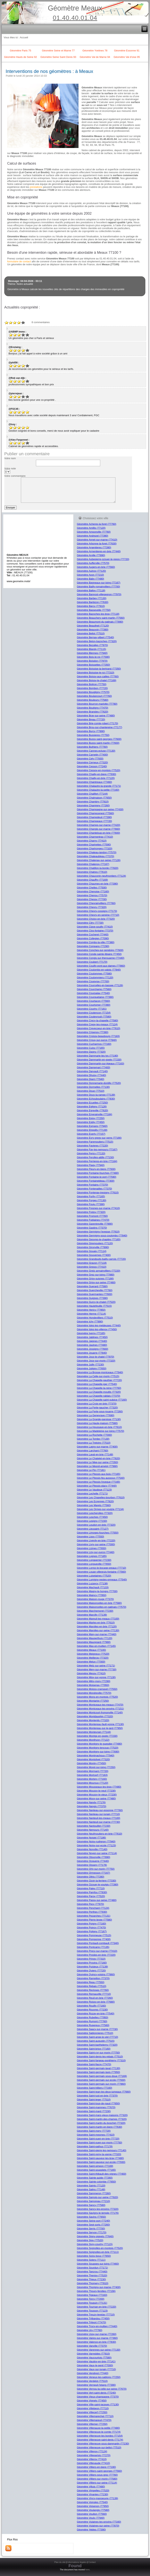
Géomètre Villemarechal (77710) (95, 2416)
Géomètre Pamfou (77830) (92, 1892)
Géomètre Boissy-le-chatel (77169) (96, 680)
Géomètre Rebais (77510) (91, 1986)
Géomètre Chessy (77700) (92, 899)
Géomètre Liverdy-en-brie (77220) (96, 1540)
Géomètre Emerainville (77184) (94, 1114)
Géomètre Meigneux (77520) (93, 1653)
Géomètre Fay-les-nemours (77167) (97, 1149)
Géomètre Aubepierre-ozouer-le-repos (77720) (103, 559)
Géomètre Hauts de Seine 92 (20, 57)
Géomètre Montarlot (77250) (93, 1700)
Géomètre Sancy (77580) (91, 2205)
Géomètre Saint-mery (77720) (94, 2130)
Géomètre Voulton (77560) (92, 2513)
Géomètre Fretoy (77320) (91, 1212)
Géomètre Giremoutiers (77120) (95, 1243)
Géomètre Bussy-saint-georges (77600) (99, 739)
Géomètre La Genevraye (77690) (95, 1415)
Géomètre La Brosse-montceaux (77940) (100, 1372)
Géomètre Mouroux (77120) (92, 1782)
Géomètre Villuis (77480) (91, 2486)
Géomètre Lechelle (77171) (92, 1493)
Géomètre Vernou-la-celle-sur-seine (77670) (101, 2388)
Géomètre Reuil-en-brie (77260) (95, 1997)
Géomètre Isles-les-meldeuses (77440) (99, 1325)
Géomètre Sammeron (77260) (94, 2193)
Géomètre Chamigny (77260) (93, 805)
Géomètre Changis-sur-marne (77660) (98, 828)
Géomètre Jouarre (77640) (92, 1352)
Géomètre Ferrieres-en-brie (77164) (97, 1161)
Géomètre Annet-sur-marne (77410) (97, 539)
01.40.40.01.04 (75, 17)
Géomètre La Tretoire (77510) (93, 1442)
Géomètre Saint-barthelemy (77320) (97, 2044)
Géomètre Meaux (75, 8)
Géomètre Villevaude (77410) (93, 2463)
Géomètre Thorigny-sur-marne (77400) (99, 2287)
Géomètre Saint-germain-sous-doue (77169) (102, 2076)
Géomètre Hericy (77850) (91, 1309)
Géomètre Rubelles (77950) (92, 2017)
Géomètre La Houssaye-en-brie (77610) (99, 1427)
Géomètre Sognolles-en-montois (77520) (100, 2248)
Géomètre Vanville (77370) (92, 2345)
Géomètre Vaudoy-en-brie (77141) (96, 2361)
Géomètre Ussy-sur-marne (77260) (96, 2334)
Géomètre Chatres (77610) (92, 871)
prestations (36, 187)
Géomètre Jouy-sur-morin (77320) (96, 1360)
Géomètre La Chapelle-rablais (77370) (98, 1395)
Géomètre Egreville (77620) (92, 1110)
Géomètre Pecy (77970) (90, 1904)
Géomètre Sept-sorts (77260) (93, 2224)
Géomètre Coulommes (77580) (94, 973)
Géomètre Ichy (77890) (90, 1321)
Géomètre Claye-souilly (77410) (95, 926)
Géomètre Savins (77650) (91, 2216)
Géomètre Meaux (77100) (91, 1649)
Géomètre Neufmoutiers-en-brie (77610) (99, 1833)
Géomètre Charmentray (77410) (95, 836)
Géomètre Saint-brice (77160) (93, 2048)
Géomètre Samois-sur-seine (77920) (97, 2197)
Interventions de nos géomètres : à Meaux (49, 71)
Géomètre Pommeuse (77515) (94, 1935)
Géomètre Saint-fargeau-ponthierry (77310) (101, 2060)
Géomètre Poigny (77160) (91, 1923)
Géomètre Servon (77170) (91, 2232)
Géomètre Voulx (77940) (90, 2517)
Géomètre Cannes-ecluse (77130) (96, 750)
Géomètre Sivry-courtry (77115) (94, 2244)
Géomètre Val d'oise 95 (127, 57)
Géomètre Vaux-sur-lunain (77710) (96, 2369)
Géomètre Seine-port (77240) (93, 2220)
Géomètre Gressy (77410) (91, 1266)
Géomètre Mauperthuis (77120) (94, 1638)
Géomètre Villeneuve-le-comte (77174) (99, 2431)
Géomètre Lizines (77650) (91, 1548)
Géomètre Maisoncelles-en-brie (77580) (99, 1603)
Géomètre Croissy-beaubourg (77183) (98, 1036)
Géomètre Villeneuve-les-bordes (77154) (100, 2435)
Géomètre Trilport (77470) (91, 2322)
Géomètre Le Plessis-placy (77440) (97, 1485)
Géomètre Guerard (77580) (92, 1286)
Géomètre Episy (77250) (90, 1118)
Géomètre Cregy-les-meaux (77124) (97, 1024)
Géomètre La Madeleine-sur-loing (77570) (100, 1431)
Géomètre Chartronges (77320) (94, 848)
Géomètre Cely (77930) (90, 758)
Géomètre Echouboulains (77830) (96, 1098)
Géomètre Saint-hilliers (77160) (94, 2087)
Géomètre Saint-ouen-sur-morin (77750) (99, 2142)
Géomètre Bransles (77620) (92, 711)
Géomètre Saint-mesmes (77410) (95, 2134)
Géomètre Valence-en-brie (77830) (96, 2341)
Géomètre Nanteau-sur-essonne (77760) (100, 1810)
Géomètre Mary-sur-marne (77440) (96, 1634)
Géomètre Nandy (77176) (91, 1802)
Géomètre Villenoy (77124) (92, 2451)
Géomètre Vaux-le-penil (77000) (95, 2365)
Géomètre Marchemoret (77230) (95, 1610)
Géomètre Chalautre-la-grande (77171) (99, 785)
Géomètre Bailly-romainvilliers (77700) (98, 586)
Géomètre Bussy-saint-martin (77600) (98, 742)
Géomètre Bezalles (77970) (92, 645)
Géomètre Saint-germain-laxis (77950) (98, 2072)
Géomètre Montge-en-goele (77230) (97, 1735)
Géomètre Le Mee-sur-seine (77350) (97, 1462)
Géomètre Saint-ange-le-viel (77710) (97, 2037)
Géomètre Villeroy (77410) (91, 2459)
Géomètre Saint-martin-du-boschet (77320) (101, 2123)
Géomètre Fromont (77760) (92, 1216)
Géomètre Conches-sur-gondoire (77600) (100, 950)
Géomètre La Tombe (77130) (93, 1438)
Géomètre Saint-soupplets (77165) (96, 2169)
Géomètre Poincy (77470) (91, 1927)
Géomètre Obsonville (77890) (93, 1857)
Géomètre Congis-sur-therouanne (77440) (100, 957)
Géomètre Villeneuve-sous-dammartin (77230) (103, 2443)
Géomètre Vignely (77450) (91, 2400)
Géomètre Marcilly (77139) (92, 1614)
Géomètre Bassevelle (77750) (94, 610)
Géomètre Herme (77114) (91, 1313)
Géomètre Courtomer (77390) (93, 1004)
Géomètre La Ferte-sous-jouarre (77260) (100, 1411)
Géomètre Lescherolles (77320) (94, 1513)
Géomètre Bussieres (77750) (93, 735)
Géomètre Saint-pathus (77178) (94, 2146)
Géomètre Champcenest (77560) (95, 813)
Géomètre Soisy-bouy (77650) (94, 2255)
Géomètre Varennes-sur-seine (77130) (98, 2349)
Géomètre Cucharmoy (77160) (94, 1043)
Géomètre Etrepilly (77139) (92, 1129)
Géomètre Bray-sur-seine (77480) (96, 715)
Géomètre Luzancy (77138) (92, 1583)
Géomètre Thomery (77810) (92, 2283)
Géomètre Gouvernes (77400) (94, 1255)
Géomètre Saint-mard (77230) (94, 2111)
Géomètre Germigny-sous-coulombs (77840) (102, 1235)
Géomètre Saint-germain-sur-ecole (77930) (101, 2080)
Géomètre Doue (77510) (90, 1090)
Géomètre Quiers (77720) (91, 1970)
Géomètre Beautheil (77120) (93, 625)
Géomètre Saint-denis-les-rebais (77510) (100, 2056)
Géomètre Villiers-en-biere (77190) (96, 2467)
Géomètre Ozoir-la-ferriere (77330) (96, 1880)
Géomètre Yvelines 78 (94, 50)
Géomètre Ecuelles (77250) (92, 1102)
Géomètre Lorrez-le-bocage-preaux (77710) (101, 1567)
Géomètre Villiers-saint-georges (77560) (99, 2470)
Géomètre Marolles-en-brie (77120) (97, 1626)
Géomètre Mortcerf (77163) (92, 1775)
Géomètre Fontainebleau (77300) (95, 1180)
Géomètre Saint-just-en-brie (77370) (97, 2095)
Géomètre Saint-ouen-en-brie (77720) (98, 2138)
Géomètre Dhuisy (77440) (91, 1075)
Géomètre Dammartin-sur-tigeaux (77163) (100, 1063)
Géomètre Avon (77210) (90, 574)
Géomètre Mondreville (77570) (94, 1692)
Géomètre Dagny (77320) (91, 1051)
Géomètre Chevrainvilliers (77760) (96, 903)
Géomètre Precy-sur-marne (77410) (97, 1950)
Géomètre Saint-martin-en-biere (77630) (99, 2126)
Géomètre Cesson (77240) (92, 766)
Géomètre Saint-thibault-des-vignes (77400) (101, 2173)
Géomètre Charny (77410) (91, 840)
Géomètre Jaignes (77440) (92, 1341)
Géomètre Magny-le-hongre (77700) (97, 1591)
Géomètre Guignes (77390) (92, 1298)
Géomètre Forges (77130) (91, 1200)
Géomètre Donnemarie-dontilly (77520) (99, 1083)
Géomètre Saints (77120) (91, 2185)
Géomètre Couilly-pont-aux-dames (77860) (101, 965)
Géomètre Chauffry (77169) (92, 879)
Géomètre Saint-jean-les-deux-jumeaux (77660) (103, 2091)
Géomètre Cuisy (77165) (90, 1047)
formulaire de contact (19, 261)
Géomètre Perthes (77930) (92, 1911)
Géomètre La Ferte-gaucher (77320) (97, 1407)
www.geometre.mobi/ (18, 581)
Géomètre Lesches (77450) (92, 1517)
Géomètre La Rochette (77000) (94, 1434)
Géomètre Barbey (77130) (91, 598)
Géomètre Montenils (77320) (93, 1720)
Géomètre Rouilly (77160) (91, 2005)
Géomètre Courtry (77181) (91, 1008)
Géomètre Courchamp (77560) (94, 989)
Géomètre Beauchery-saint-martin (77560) (100, 617)
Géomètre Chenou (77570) (92, 895)
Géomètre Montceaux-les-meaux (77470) (100, 1704)
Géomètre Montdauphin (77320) (95, 1716)
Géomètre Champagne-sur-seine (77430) (100, 809)
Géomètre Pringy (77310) (91, 1958)
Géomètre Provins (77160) (92, 1962)
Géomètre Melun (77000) (91, 1661)
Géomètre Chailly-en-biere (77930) (96, 774)
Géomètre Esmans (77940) (92, 1126)
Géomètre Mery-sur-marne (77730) (96, 1669)
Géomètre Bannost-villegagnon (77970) (99, 594)
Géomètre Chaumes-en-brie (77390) (97, 883)
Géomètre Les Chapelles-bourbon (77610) (100, 1497)
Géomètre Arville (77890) (91, 555)
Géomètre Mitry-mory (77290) (93, 1681)
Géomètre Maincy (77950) (91, 1595)
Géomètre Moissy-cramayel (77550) (97, 1689)
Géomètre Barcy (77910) (91, 606)
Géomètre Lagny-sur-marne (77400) (97, 1446)
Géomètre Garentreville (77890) (95, 1223)
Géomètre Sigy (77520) (90, 2240)
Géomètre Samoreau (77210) (93, 2201)
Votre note (10, 468)
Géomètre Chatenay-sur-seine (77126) (98, 860)
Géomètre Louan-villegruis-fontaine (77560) (101, 1571)
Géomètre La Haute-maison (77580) (97, 1423)
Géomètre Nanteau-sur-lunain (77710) (98, 1814)
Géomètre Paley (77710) (90, 1888)
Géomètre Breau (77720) (91, 719)
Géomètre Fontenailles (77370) (94, 1188)
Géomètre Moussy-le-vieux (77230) (97, 1794)
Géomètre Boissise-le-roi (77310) (95, 672)
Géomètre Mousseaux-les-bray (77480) (99, 1786)
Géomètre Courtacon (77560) (93, 1000)
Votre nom (10, 458)
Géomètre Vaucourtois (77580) (94, 2357)
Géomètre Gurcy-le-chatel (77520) (96, 1302)
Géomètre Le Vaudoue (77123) (94, 1489)
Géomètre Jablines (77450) (92, 1337)
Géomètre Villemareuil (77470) (94, 2420)
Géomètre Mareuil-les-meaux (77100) (98, 1618)
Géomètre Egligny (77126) (91, 1106)
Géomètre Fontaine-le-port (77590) (96, 1176)
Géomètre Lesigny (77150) (92, 1520)
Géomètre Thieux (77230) (91, 2279)
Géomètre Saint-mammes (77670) (96, 2107)
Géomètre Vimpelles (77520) (93, 2490)
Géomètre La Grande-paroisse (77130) (99, 1419)
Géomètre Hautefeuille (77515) (94, 1305)
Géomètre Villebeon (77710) (93, 2408)
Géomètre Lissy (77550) (90, 1536)
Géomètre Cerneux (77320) (92, 762)
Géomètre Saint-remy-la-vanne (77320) (99, 2154)
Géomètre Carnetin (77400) (92, 754)
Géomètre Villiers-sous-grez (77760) (97, 2474)
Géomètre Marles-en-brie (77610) (96, 1622)
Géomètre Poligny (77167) (91, 1931)
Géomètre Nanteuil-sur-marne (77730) (98, 1821)
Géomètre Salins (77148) (91, 2189)
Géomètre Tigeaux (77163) (92, 2295)
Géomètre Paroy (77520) (91, 1896)
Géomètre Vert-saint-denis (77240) (96, 2392)
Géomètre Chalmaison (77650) (94, 797)
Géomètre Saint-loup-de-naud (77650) (98, 2103)
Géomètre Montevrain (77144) (94, 1732)
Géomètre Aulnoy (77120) (91, 570)
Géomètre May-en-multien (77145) (96, 1646)
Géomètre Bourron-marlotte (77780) (97, 703)
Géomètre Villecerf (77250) (92, 2412)
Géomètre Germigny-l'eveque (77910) (98, 1231)
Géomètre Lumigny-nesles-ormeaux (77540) (102, 1579)
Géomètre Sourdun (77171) (92, 2267)
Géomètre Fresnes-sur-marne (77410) (98, 1208)
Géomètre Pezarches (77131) (93, 1915)
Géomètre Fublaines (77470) (93, 1219)
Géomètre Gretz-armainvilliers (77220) (98, 1270)
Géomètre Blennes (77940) (92, 653)
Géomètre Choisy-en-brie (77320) (96, 918)
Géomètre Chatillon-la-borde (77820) (97, 868)
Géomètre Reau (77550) (90, 1982)
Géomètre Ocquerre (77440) (93, 1861)
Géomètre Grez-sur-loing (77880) (95, 1274)
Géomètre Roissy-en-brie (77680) (96, 2001)
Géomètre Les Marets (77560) (94, 1505)
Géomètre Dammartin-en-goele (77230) (99, 1059)
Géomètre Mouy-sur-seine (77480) (96, 1798)
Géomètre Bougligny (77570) (93, 692)
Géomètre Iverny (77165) (91, 1333)
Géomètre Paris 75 (20, 50)
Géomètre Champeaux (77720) (94, 821)
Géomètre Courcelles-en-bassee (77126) (100, 985)
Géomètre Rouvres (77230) (92, 2009)
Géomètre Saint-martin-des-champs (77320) (102, 2119)
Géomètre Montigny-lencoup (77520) (97, 1747)
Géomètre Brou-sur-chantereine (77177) (99, 727)
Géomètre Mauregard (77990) (94, 1642)
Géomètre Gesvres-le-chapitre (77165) (98, 1239)
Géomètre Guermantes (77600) (94, 1294)
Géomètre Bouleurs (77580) (92, 699)
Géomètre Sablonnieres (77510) (95, 2033)
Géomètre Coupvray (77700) (93, 981)
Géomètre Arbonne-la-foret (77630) (96, 543)
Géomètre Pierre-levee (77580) (94, 1919)
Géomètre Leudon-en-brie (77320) (96, 1524)
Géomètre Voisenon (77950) (93, 2506)
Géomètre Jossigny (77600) (92, 1348)
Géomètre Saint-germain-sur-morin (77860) (101, 2083)
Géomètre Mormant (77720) (92, 1771)
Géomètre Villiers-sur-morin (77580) (97, 2478)
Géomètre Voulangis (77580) (93, 2510)
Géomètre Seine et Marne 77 (58, 50)
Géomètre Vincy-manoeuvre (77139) (97, 2498)
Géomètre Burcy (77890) (91, 731)
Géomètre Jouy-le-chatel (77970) (95, 1356)
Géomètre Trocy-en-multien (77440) (97, 2326)
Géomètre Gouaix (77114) (91, 1251)
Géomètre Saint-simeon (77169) (95, 2166)
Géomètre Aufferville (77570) (93, 563)
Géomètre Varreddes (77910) (93, 2353)
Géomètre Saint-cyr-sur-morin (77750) (98, 2052)
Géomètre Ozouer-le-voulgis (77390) (97, 1884)
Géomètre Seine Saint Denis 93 (58, 57)
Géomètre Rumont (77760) (92, 2021)
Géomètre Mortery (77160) (92, 1778)
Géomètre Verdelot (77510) (92, 2381)
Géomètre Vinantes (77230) (92, 2494)
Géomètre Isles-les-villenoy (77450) (97, 1329)
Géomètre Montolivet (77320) (93, 1759)
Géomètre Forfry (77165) (91, 1196)
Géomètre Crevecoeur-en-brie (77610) (98, 1028)
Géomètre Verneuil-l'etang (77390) (96, 2384)
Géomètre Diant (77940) (90, 1079)
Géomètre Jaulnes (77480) (92, 1345)
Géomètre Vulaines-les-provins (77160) (99, 2521)
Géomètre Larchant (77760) (92, 1450)
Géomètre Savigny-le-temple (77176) (98, 2212)
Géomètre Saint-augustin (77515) (95, 2040)
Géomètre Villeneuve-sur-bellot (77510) (99, 2447)
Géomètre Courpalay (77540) (93, 993)
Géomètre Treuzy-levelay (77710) (96, 2314)
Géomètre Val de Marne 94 (95, 57)
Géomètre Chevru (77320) (91, 907)
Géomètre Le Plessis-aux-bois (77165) (98, 1474)
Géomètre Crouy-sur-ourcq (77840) (97, 1040)
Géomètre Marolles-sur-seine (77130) (98, 1630)
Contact (92, 2562)
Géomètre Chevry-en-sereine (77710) (98, 914)
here (87, 2569)
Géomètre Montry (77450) (91, 1763)
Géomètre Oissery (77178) (92, 1864)
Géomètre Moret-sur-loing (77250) (96, 1767)
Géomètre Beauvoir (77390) (92, 629)
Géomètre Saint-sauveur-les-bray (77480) (100, 2158)
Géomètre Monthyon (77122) (93, 1739)
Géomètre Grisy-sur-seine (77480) (96, 1282)
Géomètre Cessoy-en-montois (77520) (98, 770)
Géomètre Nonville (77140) (92, 1849)
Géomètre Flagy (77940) (90, 1165)
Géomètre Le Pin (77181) (91, 1470)
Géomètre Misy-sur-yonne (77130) (96, 1677)
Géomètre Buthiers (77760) (92, 746)
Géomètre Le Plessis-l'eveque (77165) (98, 1481)
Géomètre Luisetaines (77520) (94, 1575)
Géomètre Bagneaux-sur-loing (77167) (98, 582)
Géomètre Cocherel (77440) (92, 934)
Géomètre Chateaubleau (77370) (95, 856)
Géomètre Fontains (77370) (92, 1184)
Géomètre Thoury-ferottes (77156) (96, 2291)
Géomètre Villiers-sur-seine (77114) (97, 2482)
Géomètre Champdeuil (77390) (94, 817)
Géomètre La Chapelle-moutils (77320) (99, 1391)
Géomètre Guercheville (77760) (94, 1290)
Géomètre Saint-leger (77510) (94, 2099)
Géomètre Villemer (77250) (92, 2424)
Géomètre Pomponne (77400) (94, 1939)
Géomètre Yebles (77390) (91, 2529)
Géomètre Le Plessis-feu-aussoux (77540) (100, 1477)
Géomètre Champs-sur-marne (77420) (98, 825)
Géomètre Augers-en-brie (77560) (96, 567)
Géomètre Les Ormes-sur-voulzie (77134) (100, 1509)
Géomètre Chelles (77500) (92, 887)
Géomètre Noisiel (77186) (91, 1837)
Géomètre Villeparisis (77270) (93, 2455)
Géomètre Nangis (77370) (91, 1806)
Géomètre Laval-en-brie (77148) (95, 1454)
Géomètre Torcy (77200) (90, 2298)
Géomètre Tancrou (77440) (92, 2271)
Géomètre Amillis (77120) (91, 527)
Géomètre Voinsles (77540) (92, 2502)
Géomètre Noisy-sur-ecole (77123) (96, 1845)
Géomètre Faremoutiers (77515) (95, 1141)
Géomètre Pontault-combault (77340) (98, 1943)
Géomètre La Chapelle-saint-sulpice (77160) (102, 1399)
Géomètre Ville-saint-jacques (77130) (98, 2404)
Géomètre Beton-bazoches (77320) (97, 641)
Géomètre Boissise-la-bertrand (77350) (99, 668)
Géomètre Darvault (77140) (92, 1071)
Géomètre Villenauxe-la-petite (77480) (98, 2427)
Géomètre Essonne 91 (126, 50)
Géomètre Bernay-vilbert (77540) (95, 637)
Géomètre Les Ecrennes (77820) (95, 1501)
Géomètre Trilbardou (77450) (93, 2318)
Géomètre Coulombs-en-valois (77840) (99, 969)
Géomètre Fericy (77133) (91, 1153)
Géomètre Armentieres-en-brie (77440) (99, 551)
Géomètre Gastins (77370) (92, 1227)
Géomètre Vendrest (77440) (92, 2373)
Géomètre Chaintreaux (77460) (94, 782)
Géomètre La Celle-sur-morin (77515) (98, 1376)
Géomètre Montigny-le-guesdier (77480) (99, 1743)
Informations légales (77, 2562)
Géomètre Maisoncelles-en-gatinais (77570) (101, 1606)
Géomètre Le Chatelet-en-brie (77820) (98, 1458)
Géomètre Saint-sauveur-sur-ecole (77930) (101, 2162)
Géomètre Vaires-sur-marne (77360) (97, 2338)
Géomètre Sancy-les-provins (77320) (97, 2209)
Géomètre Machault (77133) (93, 1587)
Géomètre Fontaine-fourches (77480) (98, 1172)
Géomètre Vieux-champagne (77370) (98, 2396)
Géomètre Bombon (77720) (92, 688)
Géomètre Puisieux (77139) (92, 1966)
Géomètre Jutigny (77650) (91, 1368)
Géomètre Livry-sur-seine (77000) (96, 1544)
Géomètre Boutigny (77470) (92, 707)
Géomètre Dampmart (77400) (93, 1067)
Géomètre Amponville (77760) (94, 531)
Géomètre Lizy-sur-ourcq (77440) (95, 1552)
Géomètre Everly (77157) (91, 1133)
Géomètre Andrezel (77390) (92, 535)
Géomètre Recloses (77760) (93, 1990)
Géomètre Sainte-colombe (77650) (96, 2181)
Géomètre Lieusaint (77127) (92, 1528)
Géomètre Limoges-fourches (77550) (97, 1532)
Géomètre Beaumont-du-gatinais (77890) (100, 621)
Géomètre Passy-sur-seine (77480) (96, 1900)
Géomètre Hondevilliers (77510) (95, 1317)
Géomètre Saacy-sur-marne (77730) (97, 2029)
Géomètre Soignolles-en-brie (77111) (98, 2252)
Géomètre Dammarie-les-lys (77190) (97, 1055)
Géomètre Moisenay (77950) (93, 1685)
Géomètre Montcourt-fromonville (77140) (100, 1712)
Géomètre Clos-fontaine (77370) (95, 930)
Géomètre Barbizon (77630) (92, 602)
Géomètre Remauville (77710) (94, 1994)
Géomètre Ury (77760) (89, 2330)
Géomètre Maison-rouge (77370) (95, 1599)
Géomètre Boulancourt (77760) (94, 696)
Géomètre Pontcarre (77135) (93, 1947)
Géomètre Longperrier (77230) (94, 1560)
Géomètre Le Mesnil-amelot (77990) (97, 1466)
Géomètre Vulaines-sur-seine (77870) (98, 2525)
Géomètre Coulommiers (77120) (95, 977)
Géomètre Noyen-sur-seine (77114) (97, 1853)
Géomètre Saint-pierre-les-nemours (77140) (101, 2150)
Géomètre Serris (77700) (91, 2228)
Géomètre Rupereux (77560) (93, 2025)
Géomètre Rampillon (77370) (93, 1978)
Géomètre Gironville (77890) (93, 1247)
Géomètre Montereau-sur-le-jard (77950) (100, 1728)
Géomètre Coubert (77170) (92, 961)
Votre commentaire (15, 475)
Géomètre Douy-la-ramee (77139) (96, 1094)
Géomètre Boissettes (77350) (93, 664)
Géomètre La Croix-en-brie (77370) (96, 1403)
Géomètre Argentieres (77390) (94, 547)
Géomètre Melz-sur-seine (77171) (96, 1665)
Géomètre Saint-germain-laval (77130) (98, 2068)
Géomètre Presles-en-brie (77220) (96, 1954)
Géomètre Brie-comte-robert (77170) (97, 723)
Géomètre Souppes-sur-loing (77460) (98, 2263)
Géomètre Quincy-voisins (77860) (96, 1974)
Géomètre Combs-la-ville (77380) (95, 942)
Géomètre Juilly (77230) (90, 1364)
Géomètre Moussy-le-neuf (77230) (96, 1790)
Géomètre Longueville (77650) (94, 1563)
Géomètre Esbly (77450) (90, 1122)
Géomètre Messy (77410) (91, 1673)
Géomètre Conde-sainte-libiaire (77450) (99, 954)
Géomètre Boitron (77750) (91, 684)
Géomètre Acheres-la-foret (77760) (96, 524)
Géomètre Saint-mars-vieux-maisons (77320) (102, 2115)
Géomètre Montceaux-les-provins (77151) (100, 1708)
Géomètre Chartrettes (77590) (94, 844)
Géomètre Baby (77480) (90, 578)
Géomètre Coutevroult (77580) (94, 1016)
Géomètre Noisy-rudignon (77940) (96, 1841)
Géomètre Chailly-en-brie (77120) (96, 778)
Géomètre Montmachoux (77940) (95, 1755)
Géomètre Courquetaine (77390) (95, 997)
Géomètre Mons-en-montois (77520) (97, 1696)
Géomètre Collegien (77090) (93, 938)
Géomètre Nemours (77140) (93, 1829)
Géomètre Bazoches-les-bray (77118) (98, 613)
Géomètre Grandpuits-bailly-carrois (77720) (101, 1259)
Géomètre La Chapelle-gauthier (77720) (99, 1380)
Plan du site (59, 2562)
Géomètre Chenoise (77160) (93, 891)
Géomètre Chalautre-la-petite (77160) (98, 789)
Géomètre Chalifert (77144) (92, 793)
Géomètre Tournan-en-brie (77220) (96, 2306)
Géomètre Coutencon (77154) (94, 1012)
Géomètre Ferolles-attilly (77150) (95, 1157)
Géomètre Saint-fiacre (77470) (94, 2064)
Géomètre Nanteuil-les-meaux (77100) (98, 1818)
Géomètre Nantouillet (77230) (93, 1825)
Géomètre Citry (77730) (90, 922)
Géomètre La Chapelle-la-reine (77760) (99, 1388)
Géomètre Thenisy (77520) (92, 2275)
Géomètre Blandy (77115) (91, 649)
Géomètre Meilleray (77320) (92, 1657)
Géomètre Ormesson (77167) (93, 1872)
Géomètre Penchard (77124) (93, 1907)
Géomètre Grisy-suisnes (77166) (95, 1278)
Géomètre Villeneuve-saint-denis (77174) (100, 2439)
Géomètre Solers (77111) (91, 2259)
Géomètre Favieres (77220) (92, 1145)
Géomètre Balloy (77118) (91, 590)
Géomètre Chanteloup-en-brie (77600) (98, 832)
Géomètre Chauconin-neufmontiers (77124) (101, 875)
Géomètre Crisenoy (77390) (92, 1032)
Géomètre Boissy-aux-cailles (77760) (98, 676)
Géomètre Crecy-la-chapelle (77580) (97, 1020)
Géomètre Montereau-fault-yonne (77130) (100, 1724)
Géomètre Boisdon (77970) (92, 660)
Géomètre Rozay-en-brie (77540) (95, 2013)
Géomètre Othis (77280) (90, 1876)
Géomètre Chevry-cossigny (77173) (97, 911)
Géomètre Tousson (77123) (92, 2310)
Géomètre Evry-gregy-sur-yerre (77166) (99, 1137)
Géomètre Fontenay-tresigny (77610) (98, 1192)
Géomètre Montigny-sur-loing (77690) (98, 1751)
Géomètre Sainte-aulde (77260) (94, 2177)
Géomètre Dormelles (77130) (93, 1086)
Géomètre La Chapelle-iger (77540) (97, 1384)
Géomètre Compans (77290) (93, 946)
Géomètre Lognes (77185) (91, 1556)
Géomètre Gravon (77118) (91, 1262)
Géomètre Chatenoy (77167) (93, 864)
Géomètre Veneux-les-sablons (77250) (98, 2377)
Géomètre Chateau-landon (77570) (96, 852)
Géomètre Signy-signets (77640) (95, 2236)
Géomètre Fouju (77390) (90, 1204)
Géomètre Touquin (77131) (92, 2302)
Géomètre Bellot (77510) (90, 633)
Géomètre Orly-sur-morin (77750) (95, 1868)
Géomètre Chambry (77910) (93, 801)
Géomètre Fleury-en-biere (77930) (96, 1169)
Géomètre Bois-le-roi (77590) (93, 656)
